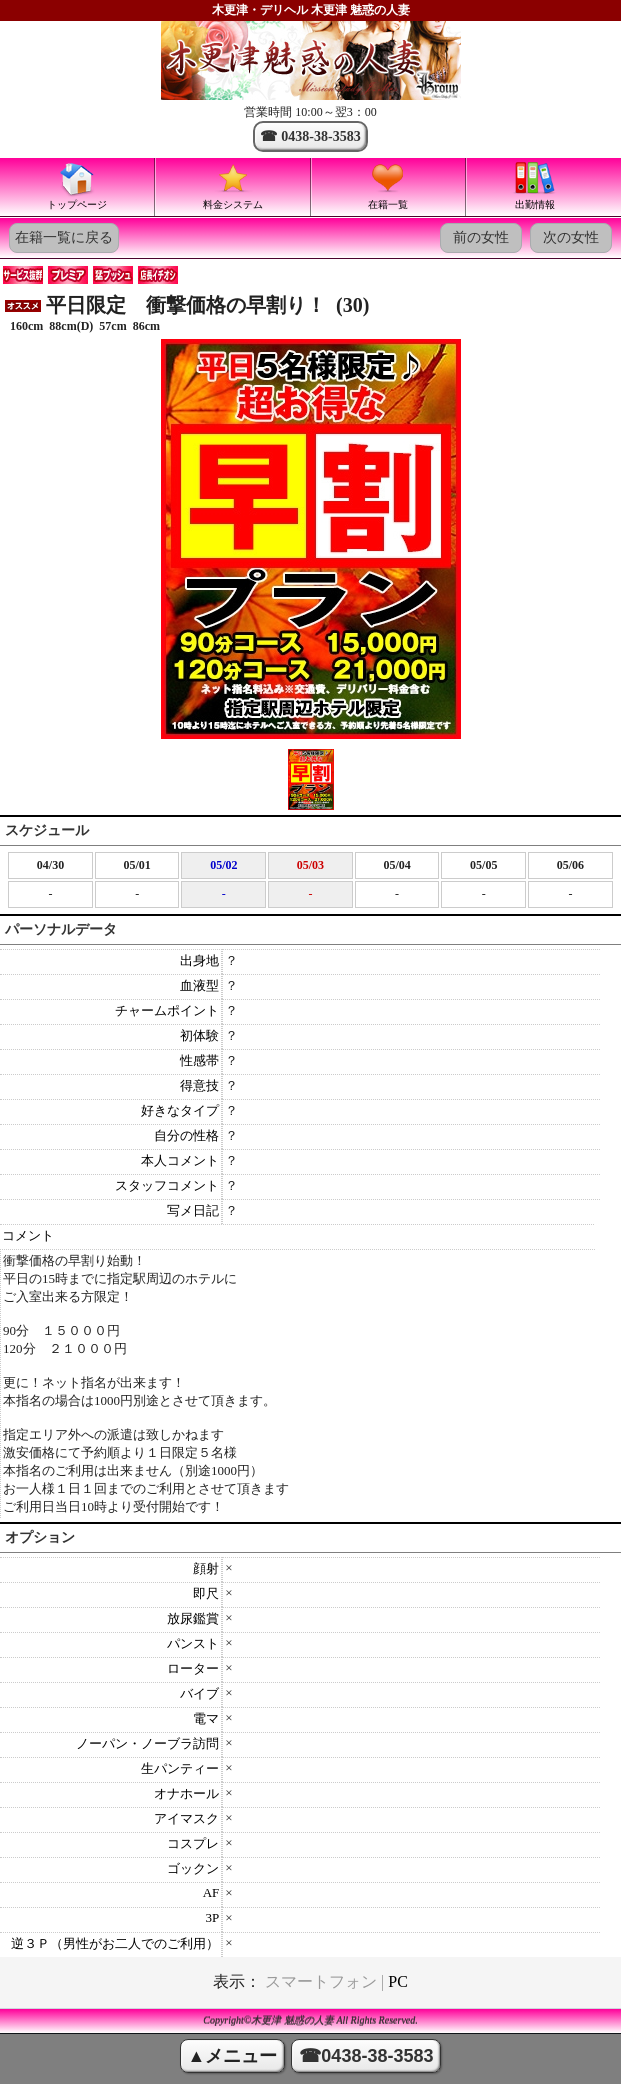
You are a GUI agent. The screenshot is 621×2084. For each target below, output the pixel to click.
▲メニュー (233, 2056)
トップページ (77, 185)
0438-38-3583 (320, 136)
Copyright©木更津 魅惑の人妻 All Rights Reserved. (310, 2020)
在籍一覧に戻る (64, 237)
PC (398, 1981)
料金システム (233, 185)
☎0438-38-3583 (366, 2056)
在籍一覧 (388, 185)
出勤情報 (535, 185)
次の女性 (571, 237)
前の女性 (481, 237)
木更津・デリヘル (260, 10)
